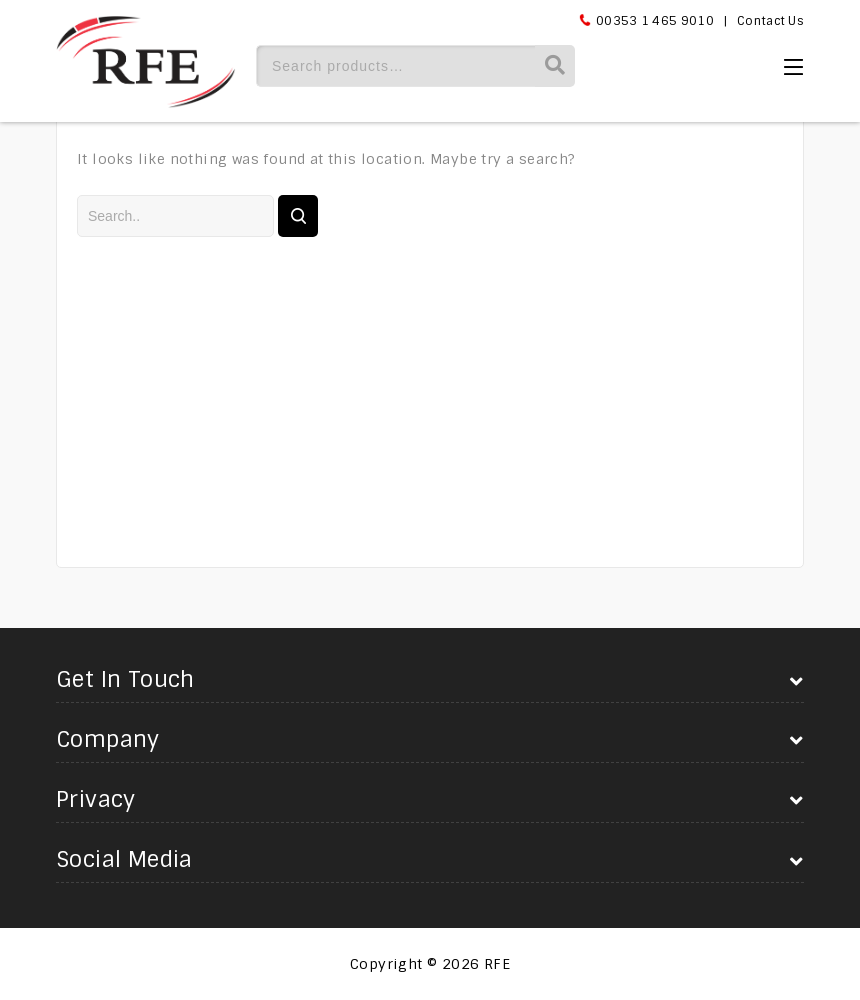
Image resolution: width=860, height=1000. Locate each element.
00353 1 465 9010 (655, 21)
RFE (497, 964)
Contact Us (770, 21)
